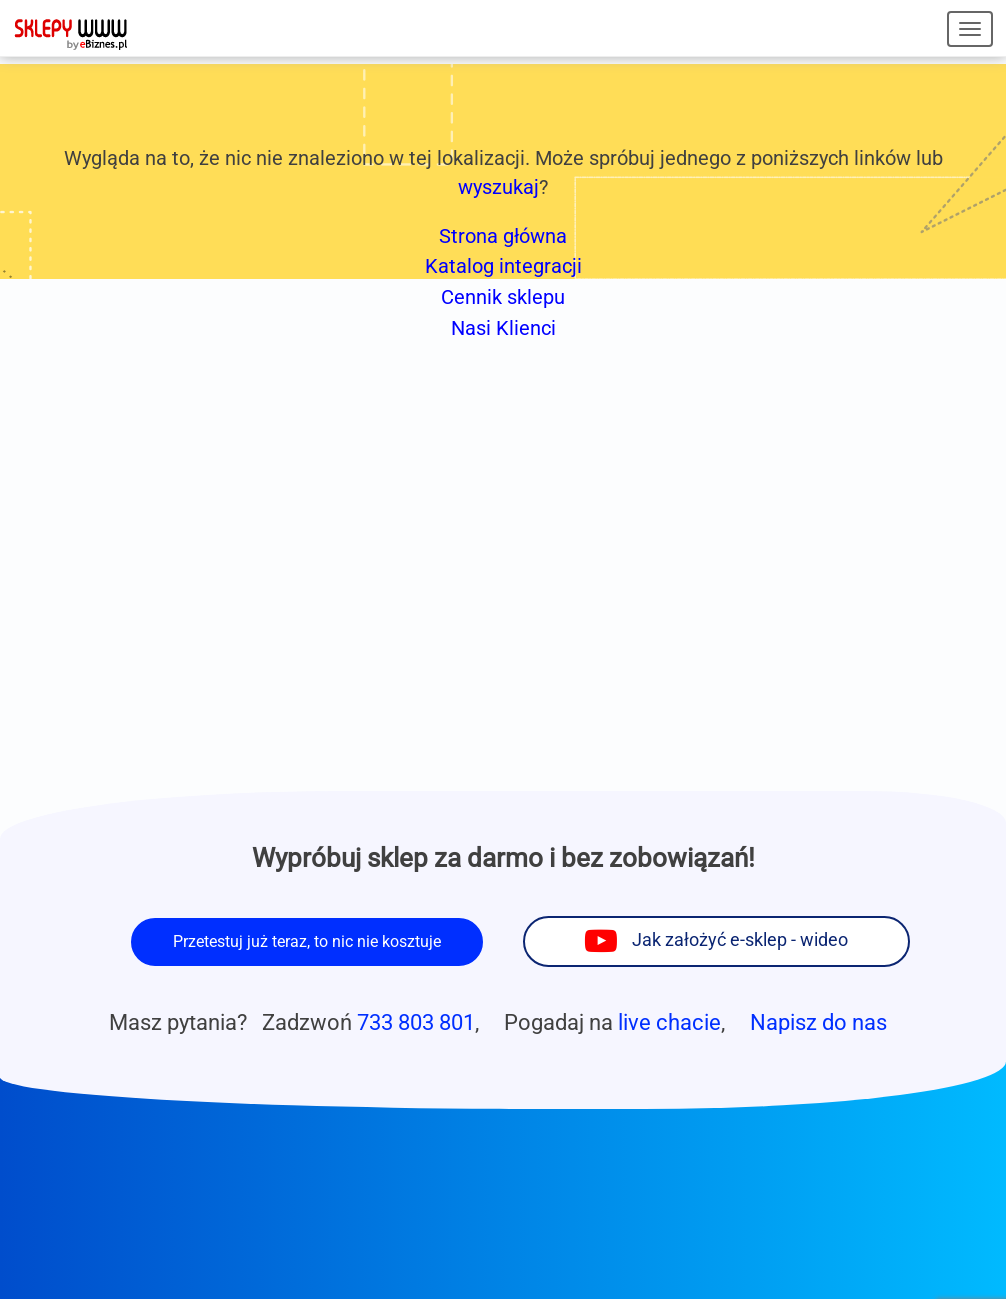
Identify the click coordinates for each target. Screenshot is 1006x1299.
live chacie (669, 1022)
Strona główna (503, 236)
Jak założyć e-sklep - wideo (740, 940)
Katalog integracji (503, 266)
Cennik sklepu (503, 297)
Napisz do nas (818, 1022)
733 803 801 (416, 1022)
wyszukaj (498, 187)
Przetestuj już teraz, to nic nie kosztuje (307, 941)
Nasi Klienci (503, 328)
